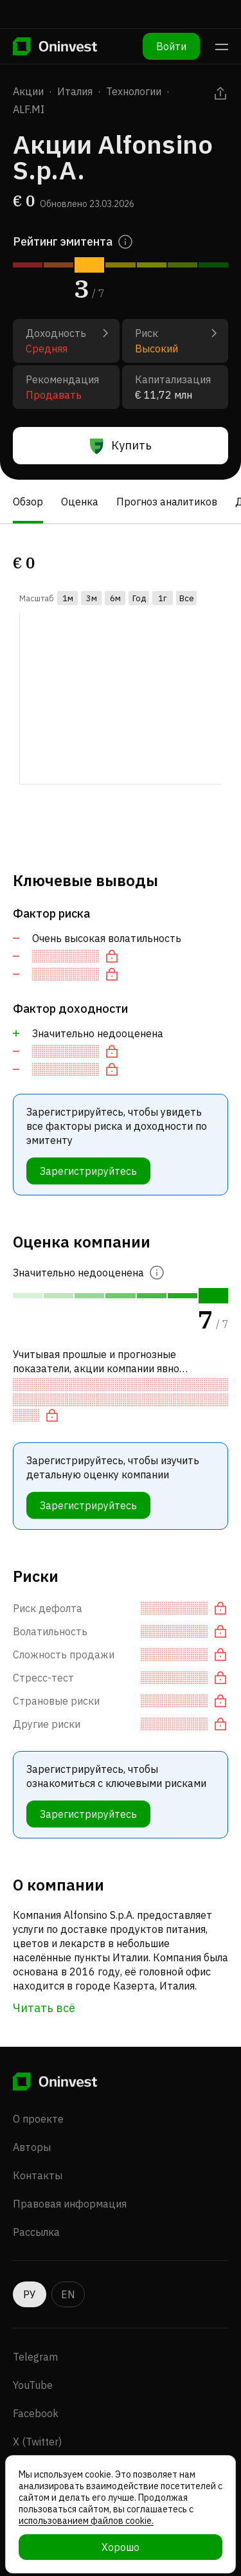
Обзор (28, 501)
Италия (75, 91)
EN (68, 2271)
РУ (29, 2271)
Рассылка (36, 2208)
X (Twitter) (37, 2418)
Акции (28, 91)
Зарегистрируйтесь (88, 1171)
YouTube (33, 2361)
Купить (121, 445)
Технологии (133, 91)
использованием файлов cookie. (86, 2520)
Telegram (35, 2333)
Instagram (37, 2446)
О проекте (38, 2095)
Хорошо (120, 2547)
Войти (171, 46)
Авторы (32, 2124)
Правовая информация (70, 2180)
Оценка (79, 501)
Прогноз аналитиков (166, 501)
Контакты (37, 2152)
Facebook (35, 2390)
